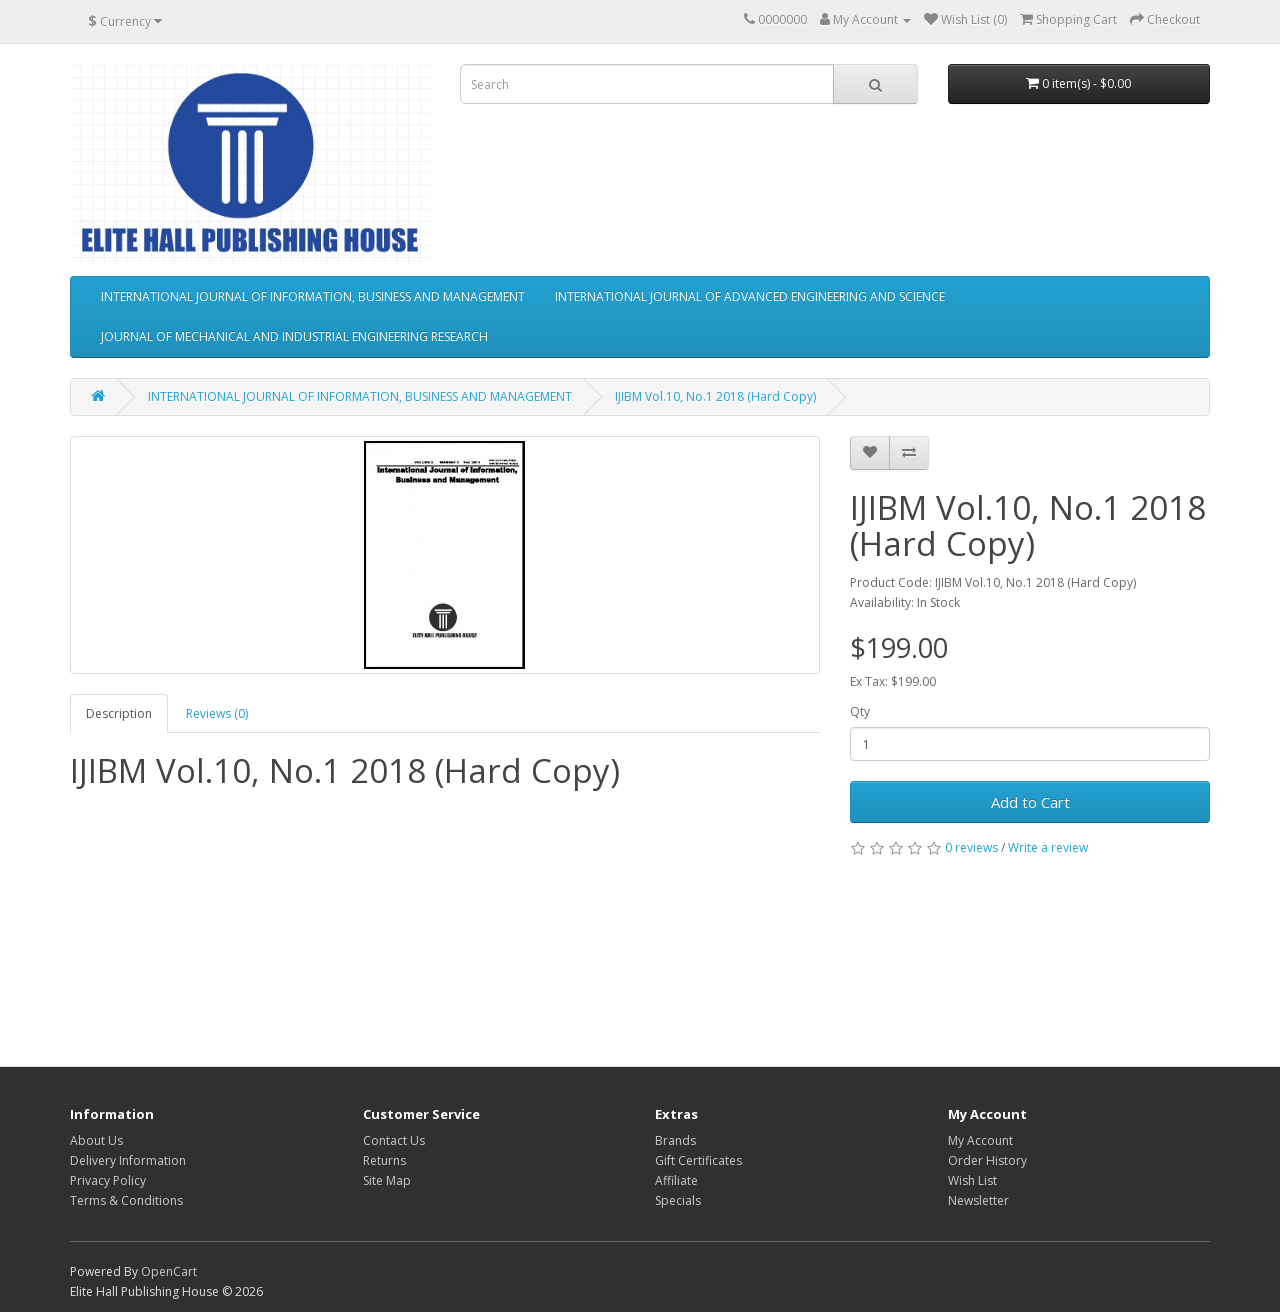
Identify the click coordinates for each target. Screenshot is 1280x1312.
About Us (96, 1140)
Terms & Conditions (126, 1200)
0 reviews (971, 847)
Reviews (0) (217, 713)
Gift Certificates (698, 1160)
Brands (675, 1140)
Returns (384, 1160)
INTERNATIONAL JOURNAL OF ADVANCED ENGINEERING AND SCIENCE (750, 296)
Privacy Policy (108, 1180)
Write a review (1048, 847)
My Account (980, 1140)
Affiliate (676, 1180)
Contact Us (394, 1140)
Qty (860, 711)
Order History (987, 1160)
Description (119, 713)
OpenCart (169, 1271)
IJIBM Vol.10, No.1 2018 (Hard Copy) (715, 396)
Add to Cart (1030, 802)
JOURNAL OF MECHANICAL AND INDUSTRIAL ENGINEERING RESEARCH (294, 336)
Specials (678, 1200)
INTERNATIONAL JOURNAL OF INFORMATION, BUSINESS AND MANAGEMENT (313, 296)
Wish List (972, 1180)
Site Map (387, 1180)
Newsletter (978, 1200)
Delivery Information (128, 1160)
